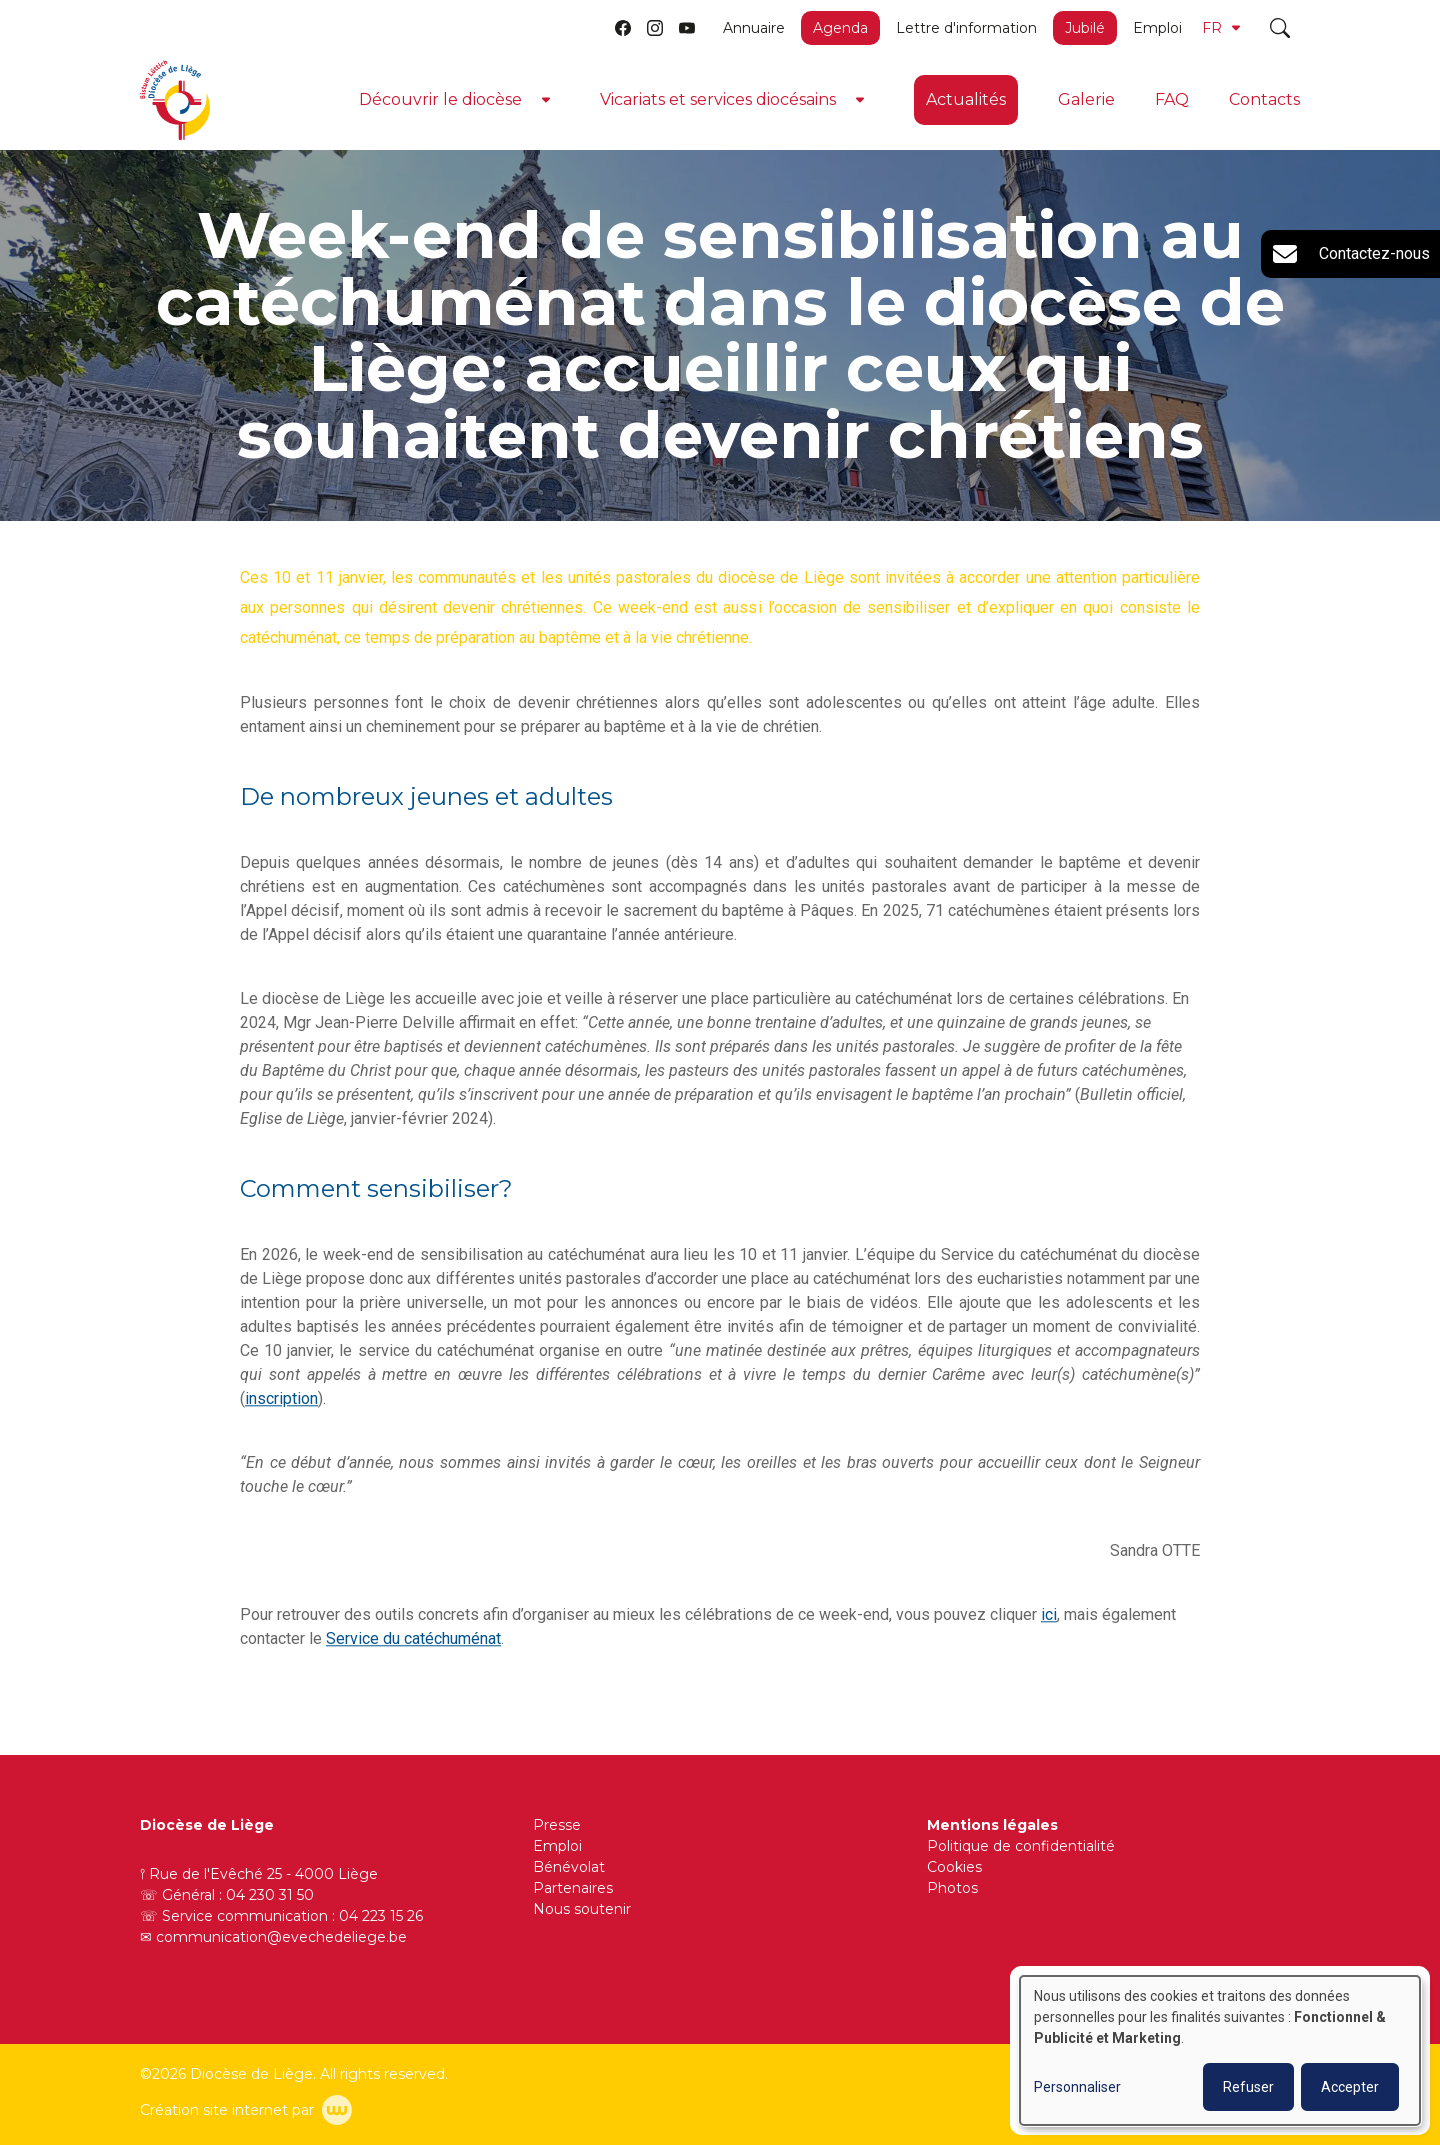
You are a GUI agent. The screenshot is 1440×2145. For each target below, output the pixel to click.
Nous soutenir (582, 1909)
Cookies (954, 1867)
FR (1221, 28)
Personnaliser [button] (1077, 2087)
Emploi (1157, 28)
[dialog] (1220, 2050)
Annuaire (754, 28)
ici (1049, 1615)
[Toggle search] (1280, 28)
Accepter (1350, 2087)
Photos (952, 1888)
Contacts (1264, 99)
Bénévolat (569, 1867)
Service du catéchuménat (413, 1639)
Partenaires (573, 1888)
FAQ (1172, 99)
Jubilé (1085, 28)
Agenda (840, 28)
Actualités (966, 99)
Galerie (1086, 99)
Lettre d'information (966, 28)
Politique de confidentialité (1021, 1846)
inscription (281, 1399)
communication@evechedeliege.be (281, 1937)
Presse (557, 1825)
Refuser (1248, 2087)
